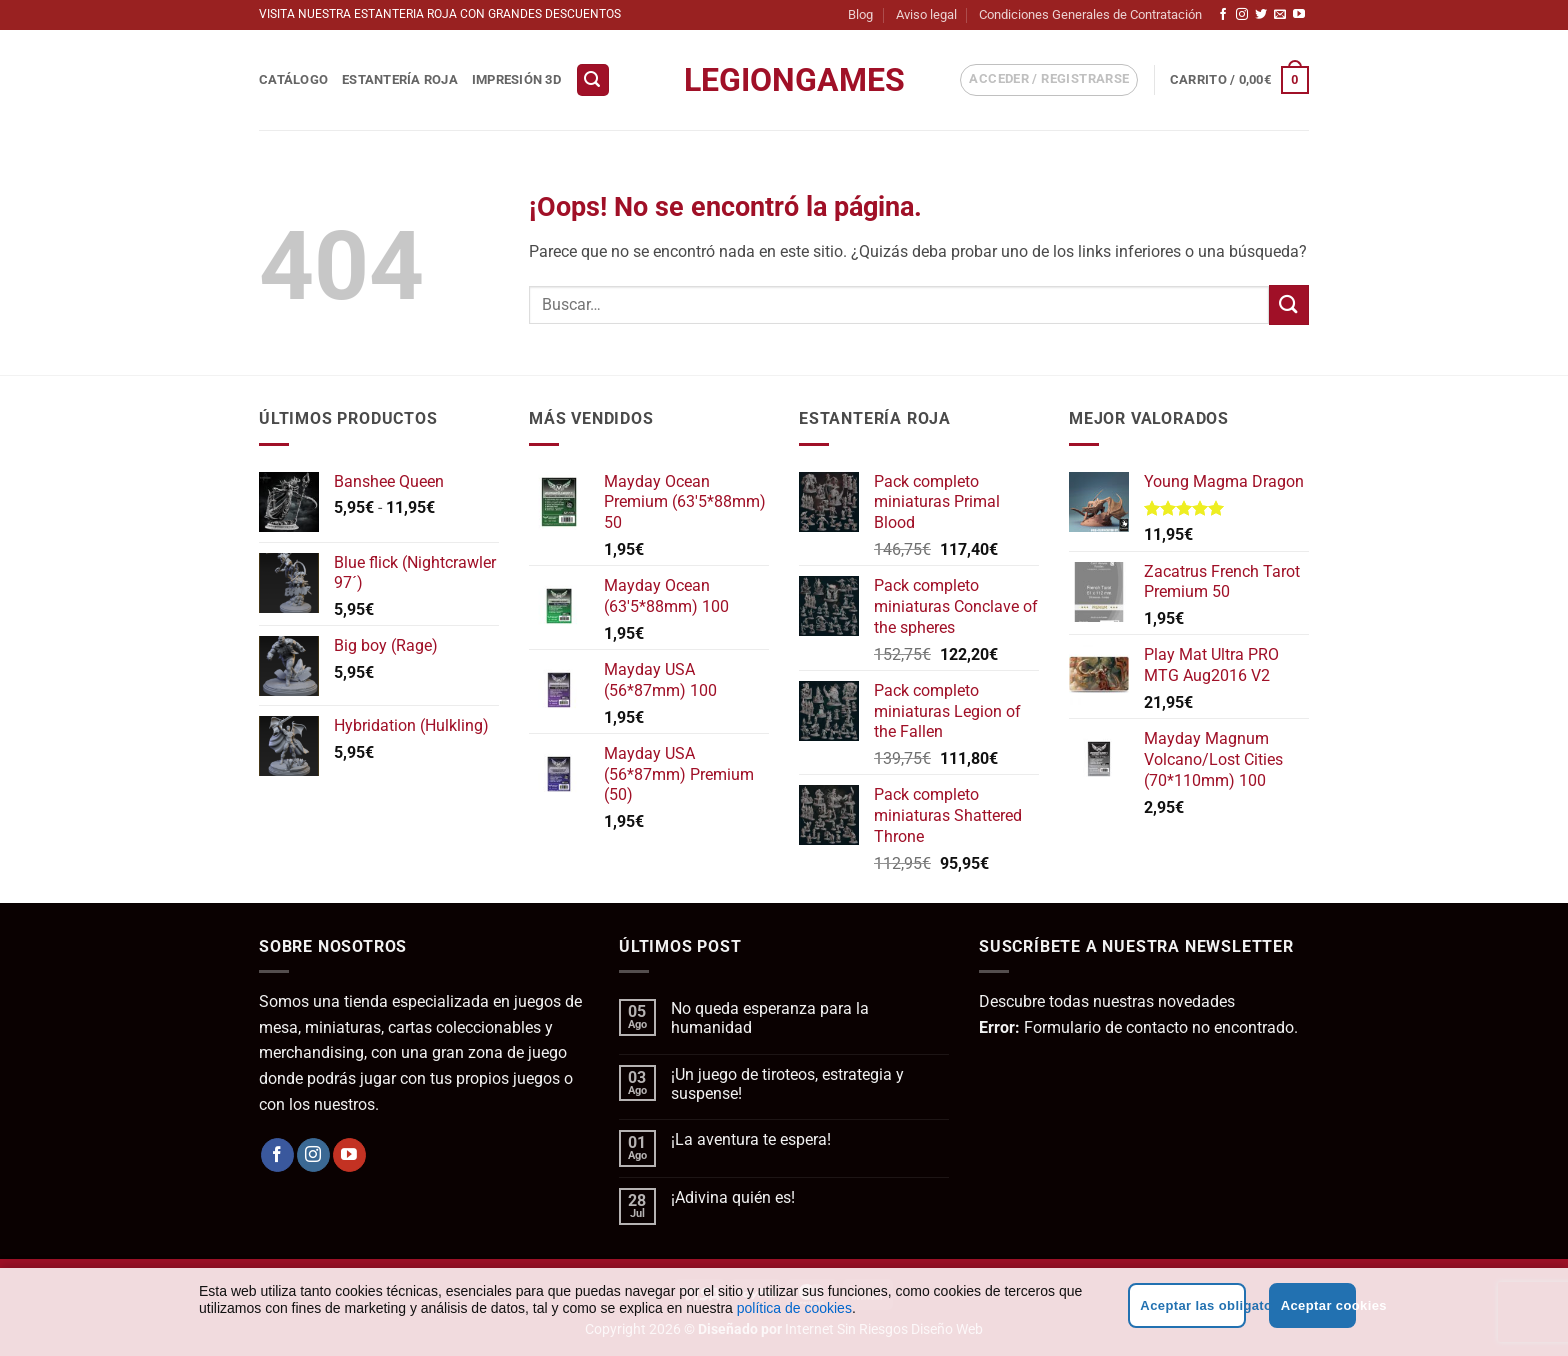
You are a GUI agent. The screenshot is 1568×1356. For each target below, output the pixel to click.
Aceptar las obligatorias (1192, 1305)
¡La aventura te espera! (751, 1139)
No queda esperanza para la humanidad (770, 1018)
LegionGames (784, 80)
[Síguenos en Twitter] (1261, 15)
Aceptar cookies (1318, 1305)
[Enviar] (1289, 304)
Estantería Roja (400, 79)
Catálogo (293, 79)
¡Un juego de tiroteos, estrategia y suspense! (787, 1084)
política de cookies (794, 1308)
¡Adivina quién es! (733, 1197)
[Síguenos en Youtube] (1299, 15)
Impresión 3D (516, 79)
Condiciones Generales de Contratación (1090, 14)
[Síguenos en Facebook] (1223, 15)
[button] (593, 80)
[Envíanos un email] (1280, 15)
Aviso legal (926, 14)
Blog (860, 14)
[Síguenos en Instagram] (1242, 15)
